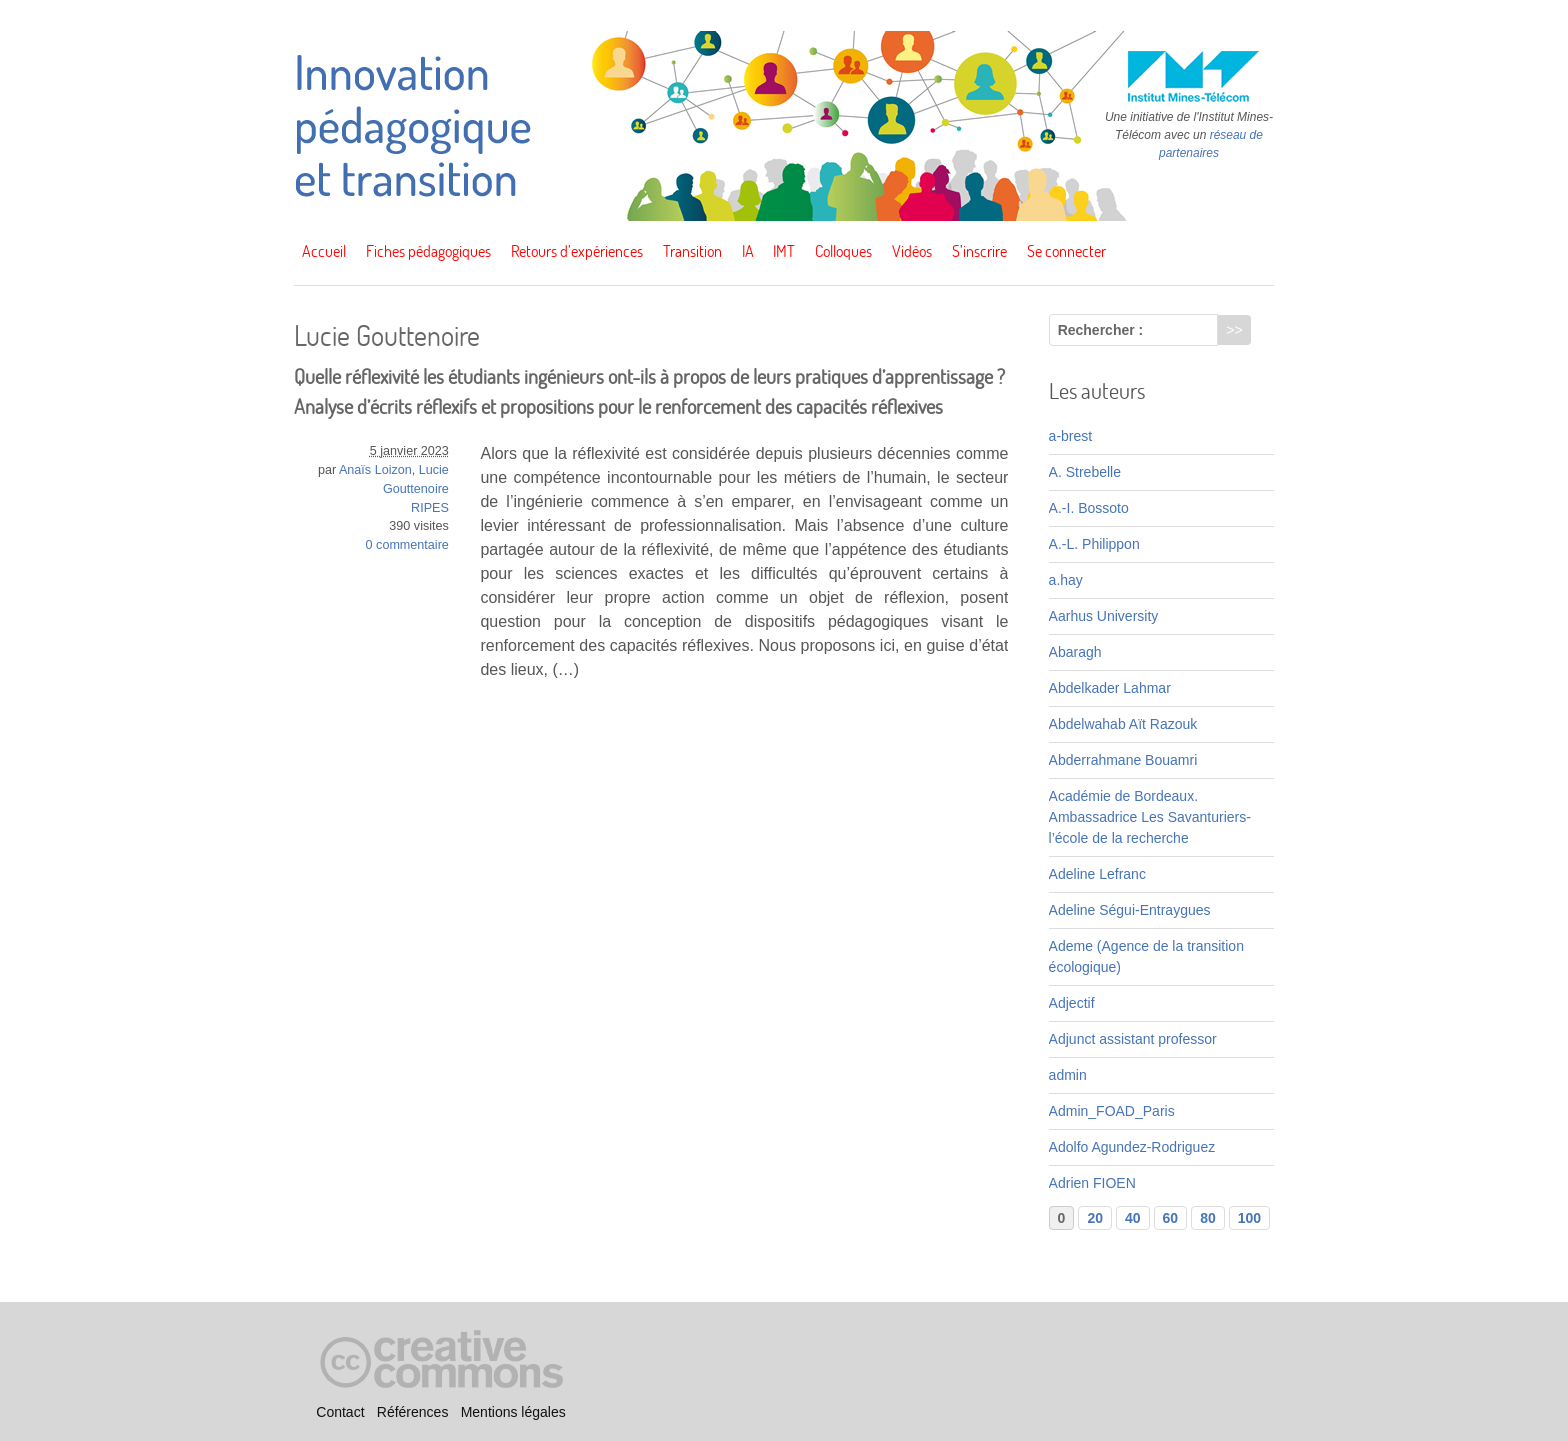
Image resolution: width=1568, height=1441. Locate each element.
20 (1095, 1218)
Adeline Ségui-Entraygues (1130, 910)
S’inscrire (979, 251)
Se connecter (1066, 251)
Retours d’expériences (577, 251)
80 (1208, 1218)
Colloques (843, 251)
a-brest (1071, 436)
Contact (340, 1412)
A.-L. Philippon (1094, 544)
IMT (784, 251)
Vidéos (912, 251)
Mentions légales (513, 1412)
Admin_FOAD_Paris (1112, 1111)
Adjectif (1072, 1003)
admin (1068, 1075)
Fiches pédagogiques (428, 251)
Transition (692, 251)
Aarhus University (1104, 616)
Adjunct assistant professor (1133, 1039)
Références (413, 1412)
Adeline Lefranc (1097, 874)
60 (1171, 1218)
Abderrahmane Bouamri (1123, 760)
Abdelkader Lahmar (1110, 688)
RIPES (430, 508)
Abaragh (1075, 652)
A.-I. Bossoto (1089, 508)
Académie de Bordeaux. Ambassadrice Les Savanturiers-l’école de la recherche (1150, 817)
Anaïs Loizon (375, 470)
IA (748, 251)
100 (1249, 1218)
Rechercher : (1101, 330)
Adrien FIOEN (1092, 1183)
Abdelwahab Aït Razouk (1123, 724)
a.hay (1066, 580)
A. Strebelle (1085, 472)
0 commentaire (407, 545)
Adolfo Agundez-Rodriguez (1132, 1147)
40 (1133, 1218)
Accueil (324, 251)
